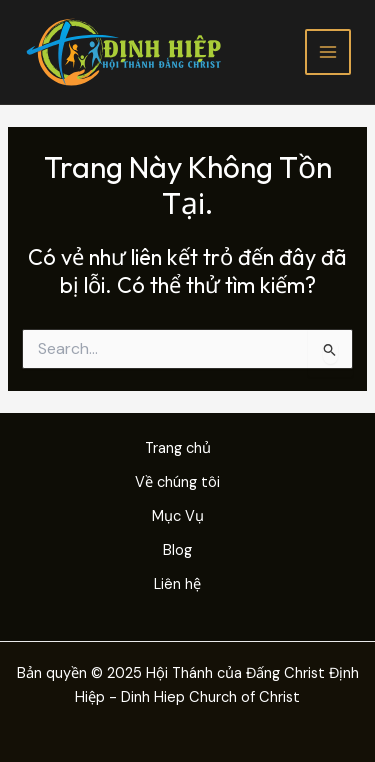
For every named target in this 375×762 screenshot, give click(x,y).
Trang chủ (178, 448)
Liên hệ (177, 584)
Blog (177, 550)
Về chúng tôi (177, 482)
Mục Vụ (178, 516)
